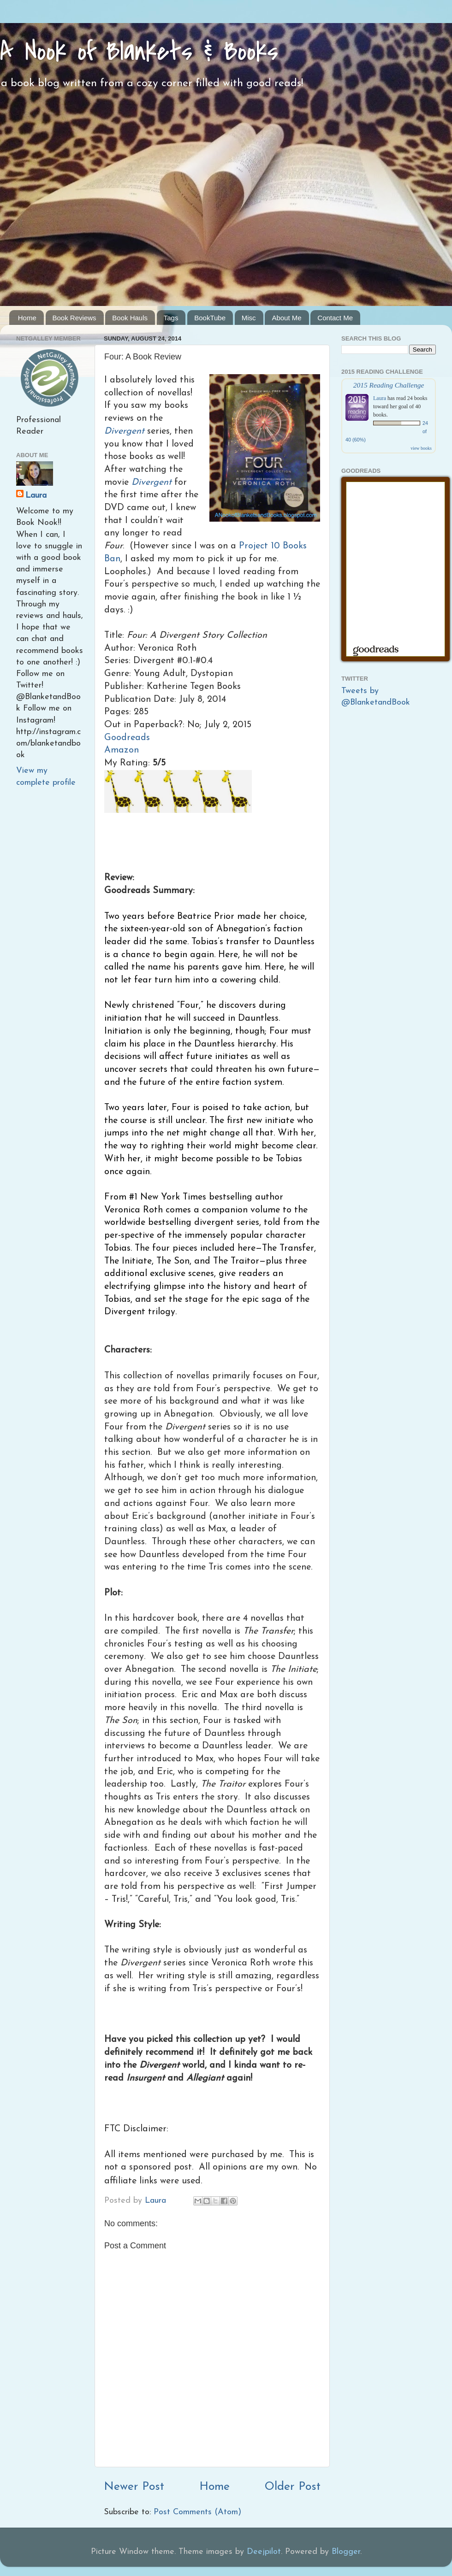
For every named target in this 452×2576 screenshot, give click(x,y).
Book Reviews (74, 318)
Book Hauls (130, 318)
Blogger (346, 2551)
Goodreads (127, 737)
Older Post (293, 2487)
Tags (171, 318)
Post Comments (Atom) (197, 2512)
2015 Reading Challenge (388, 385)
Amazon (121, 750)
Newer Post (134, 2487)
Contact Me (335, 318)
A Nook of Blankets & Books (139, 52)
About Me (286, 318)
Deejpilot (264, 2551)
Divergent (124, 431)
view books (421, 448)
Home (27, 318)
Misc (249, 318)
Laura (36, 495)
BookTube (210, 318)
